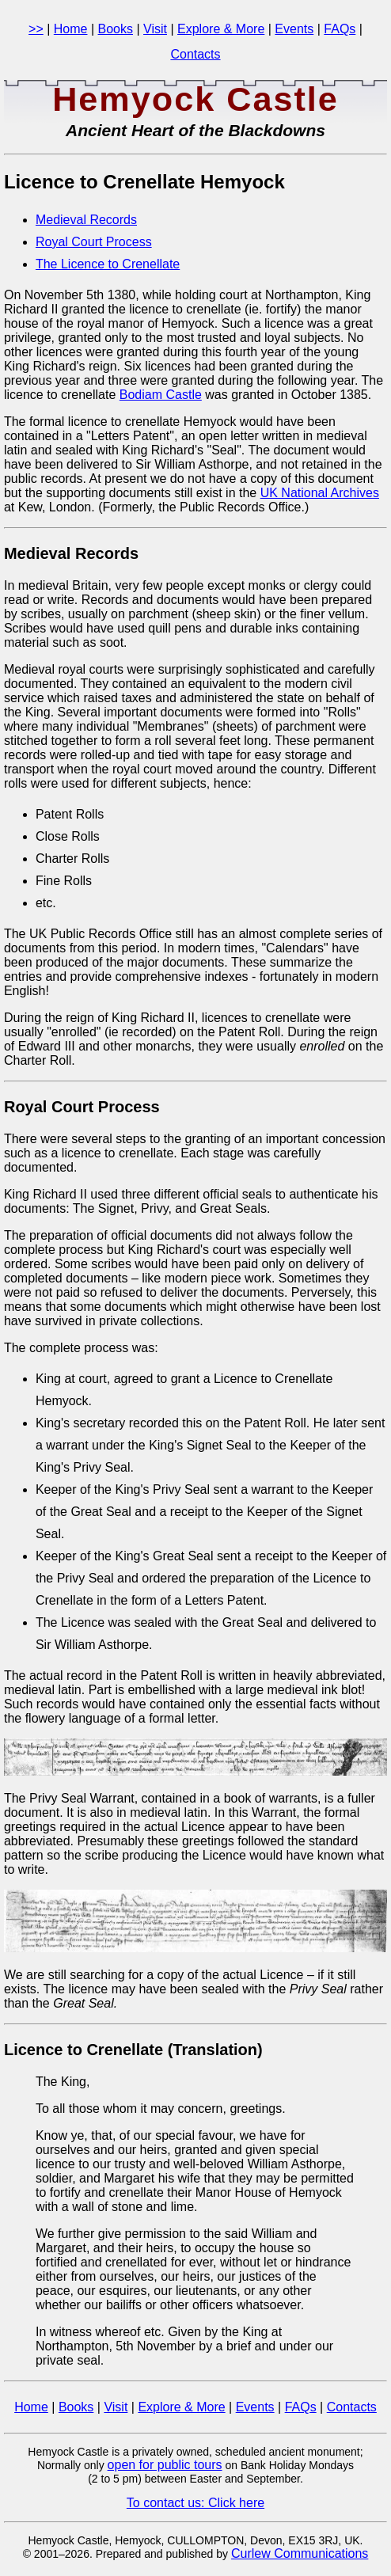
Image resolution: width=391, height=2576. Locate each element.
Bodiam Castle (161, 394)
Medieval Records (86, 219)
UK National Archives (319, 493)
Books (115, 29)
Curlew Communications (299, 2553)
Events (294, 29)
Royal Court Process (94, 242)
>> (36, 29)
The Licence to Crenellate (108, 264)
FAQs (339, 29)
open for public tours (165, 2465)
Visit (155, 29)
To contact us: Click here (195, 2503)
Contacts (195, 54)
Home (71, 29)
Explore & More (220, 29)
